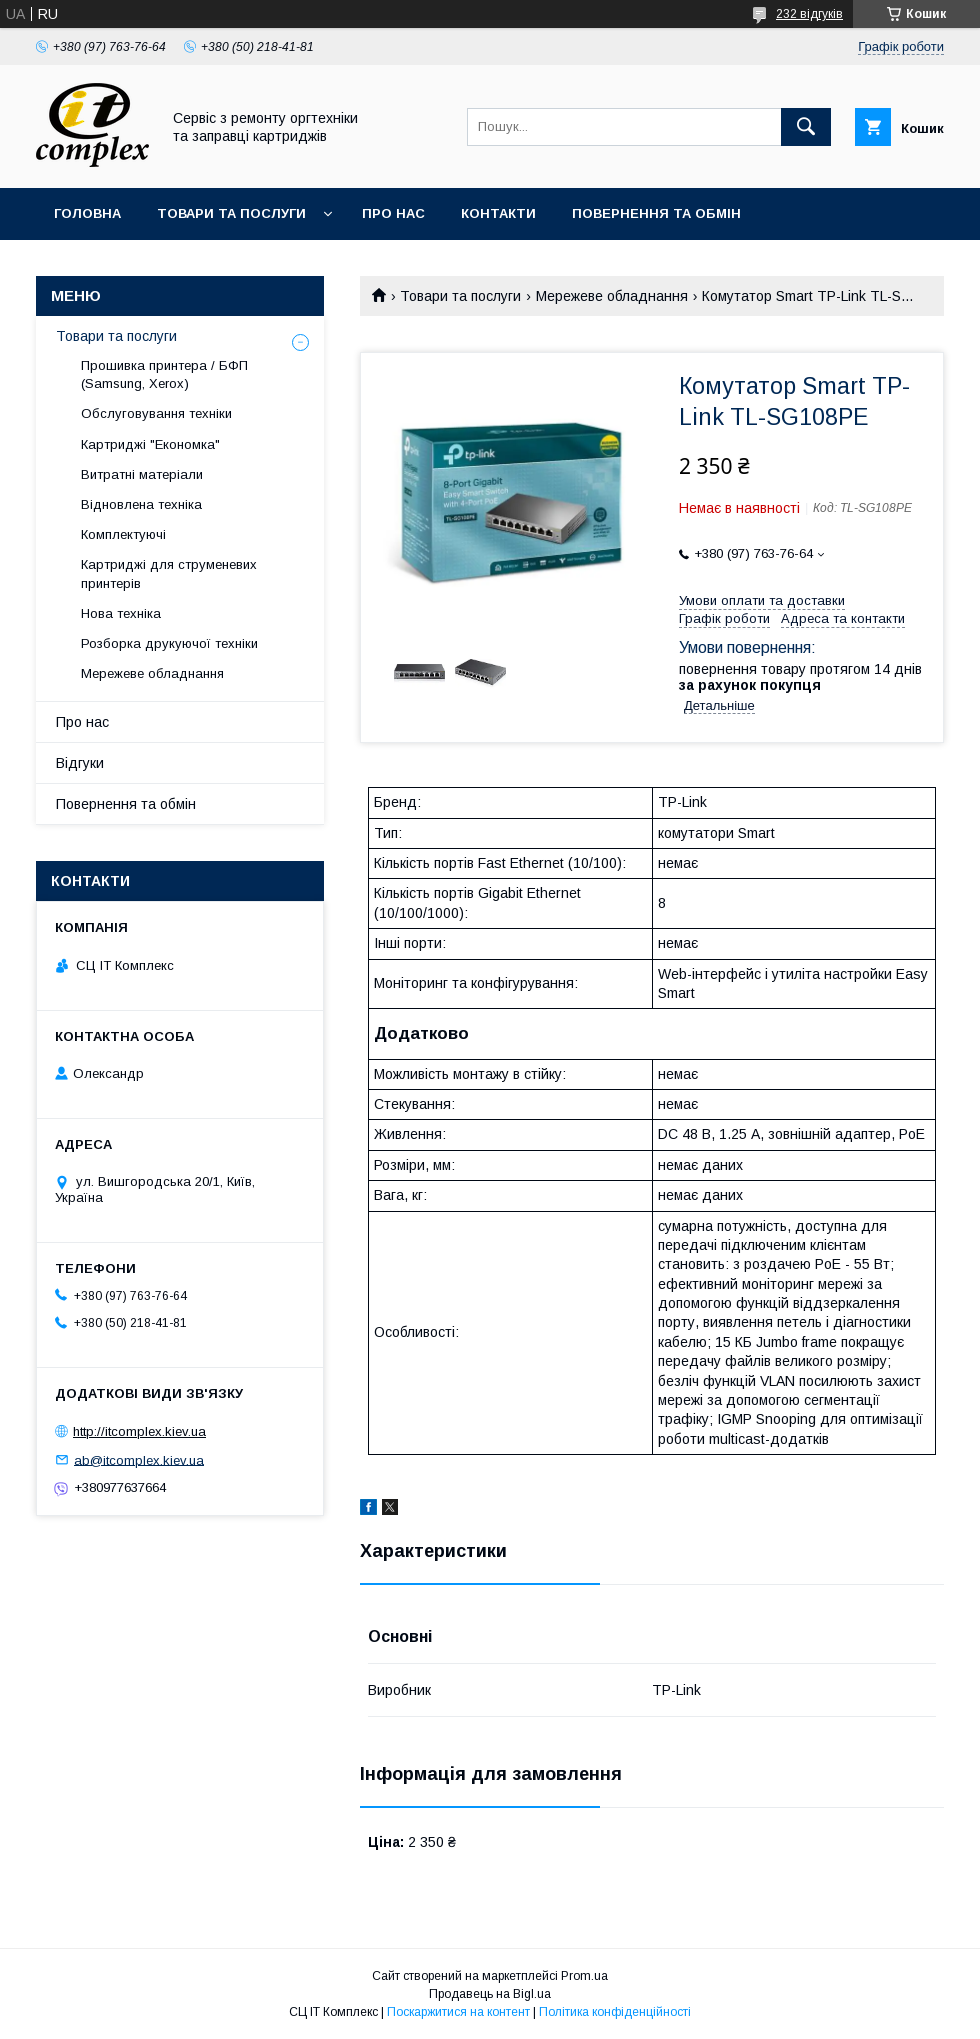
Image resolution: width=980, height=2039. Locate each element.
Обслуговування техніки (156, 413)
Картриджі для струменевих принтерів (169, 573)
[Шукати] (806, 127)
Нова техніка (121, 613)
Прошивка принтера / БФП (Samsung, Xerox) (164, 374)
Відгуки (80, 763)
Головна (87, 213)
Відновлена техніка (141, 504)
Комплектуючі (123, 534)
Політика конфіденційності (615, 2012)
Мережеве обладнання (612, 296)
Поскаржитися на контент (458, 2012)
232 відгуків (809, 14)
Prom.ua (584, 1976)
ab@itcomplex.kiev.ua (139, 1459)
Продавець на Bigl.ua (490, 1994)
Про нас (393, 213)
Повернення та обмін (656, 213)
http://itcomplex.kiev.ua (139, 1431)
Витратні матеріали (142, 474)
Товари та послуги (231, 213)
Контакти (498, 213)
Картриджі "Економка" (150, 444)
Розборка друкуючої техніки (169, 643)
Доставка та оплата (133, 265)
